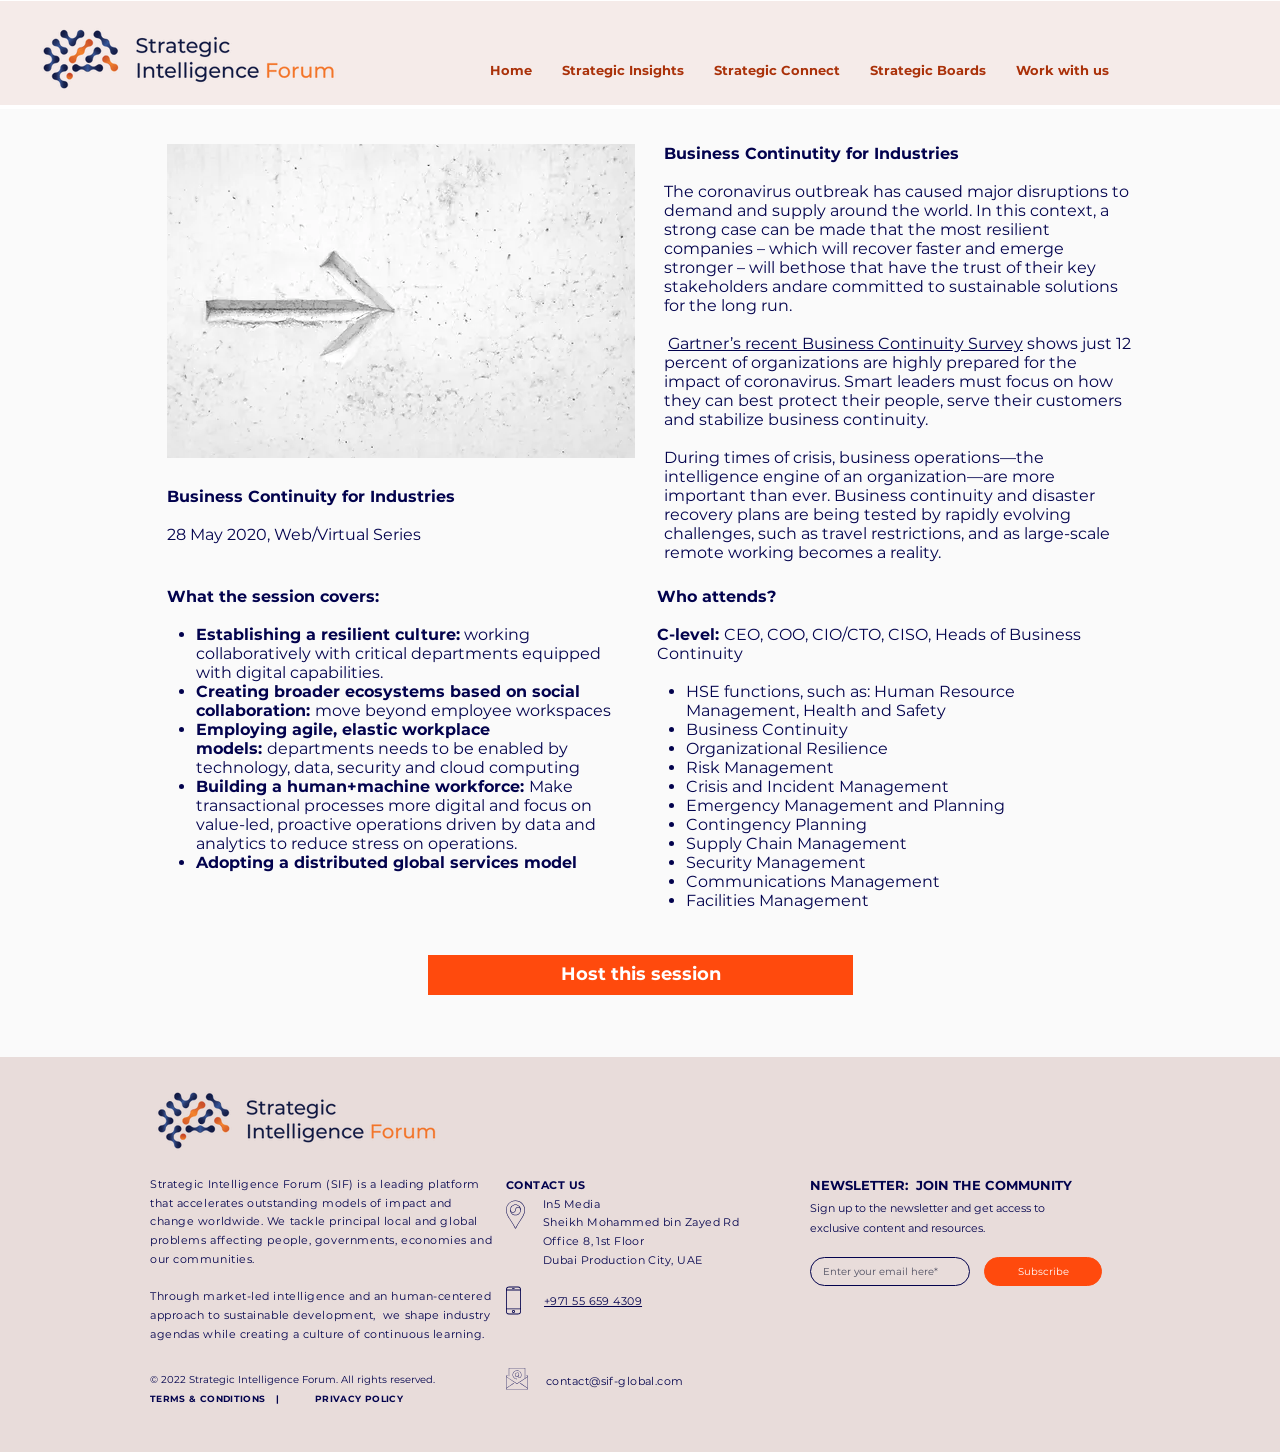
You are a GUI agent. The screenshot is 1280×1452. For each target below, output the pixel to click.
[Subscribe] (1043, 1271)
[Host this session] (640, 975)
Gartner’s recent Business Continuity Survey (845, 343)
